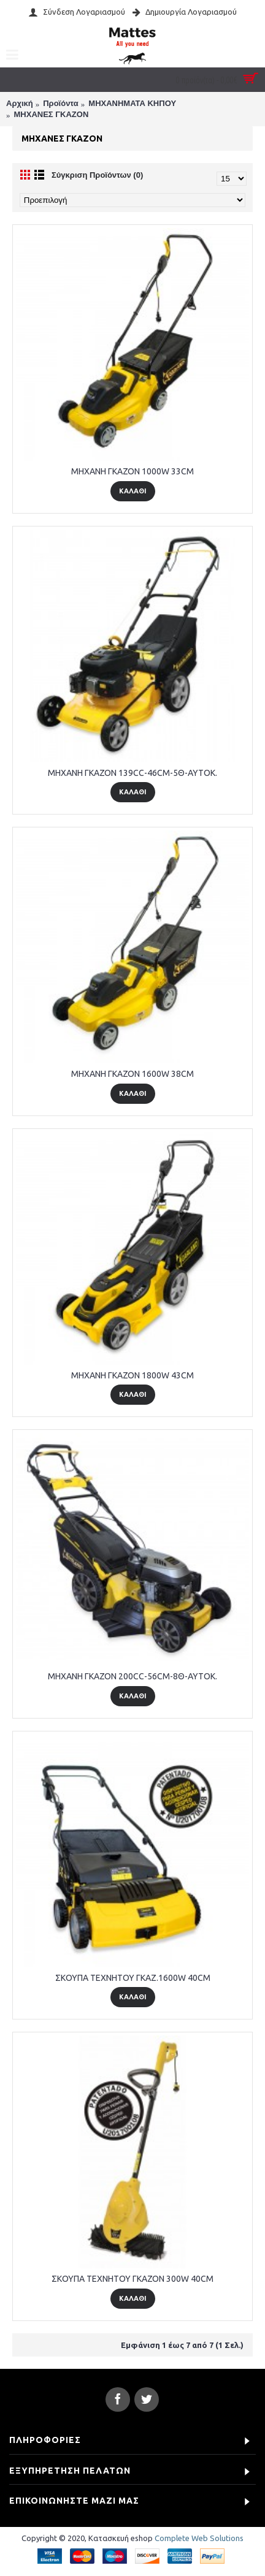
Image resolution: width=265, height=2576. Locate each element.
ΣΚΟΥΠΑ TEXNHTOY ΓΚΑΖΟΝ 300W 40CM (132, 2279)
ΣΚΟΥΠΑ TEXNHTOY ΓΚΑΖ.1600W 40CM (132, 1978)
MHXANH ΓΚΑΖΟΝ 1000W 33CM (132, 471)
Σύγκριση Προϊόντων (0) (97, 175)
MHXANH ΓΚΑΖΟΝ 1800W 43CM (132, 1375)
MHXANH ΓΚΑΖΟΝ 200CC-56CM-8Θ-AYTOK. (132, 1676)
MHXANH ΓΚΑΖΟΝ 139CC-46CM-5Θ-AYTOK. (132, 773)
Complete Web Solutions (199, 2538)
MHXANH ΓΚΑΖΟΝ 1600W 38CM (132, 1074)
